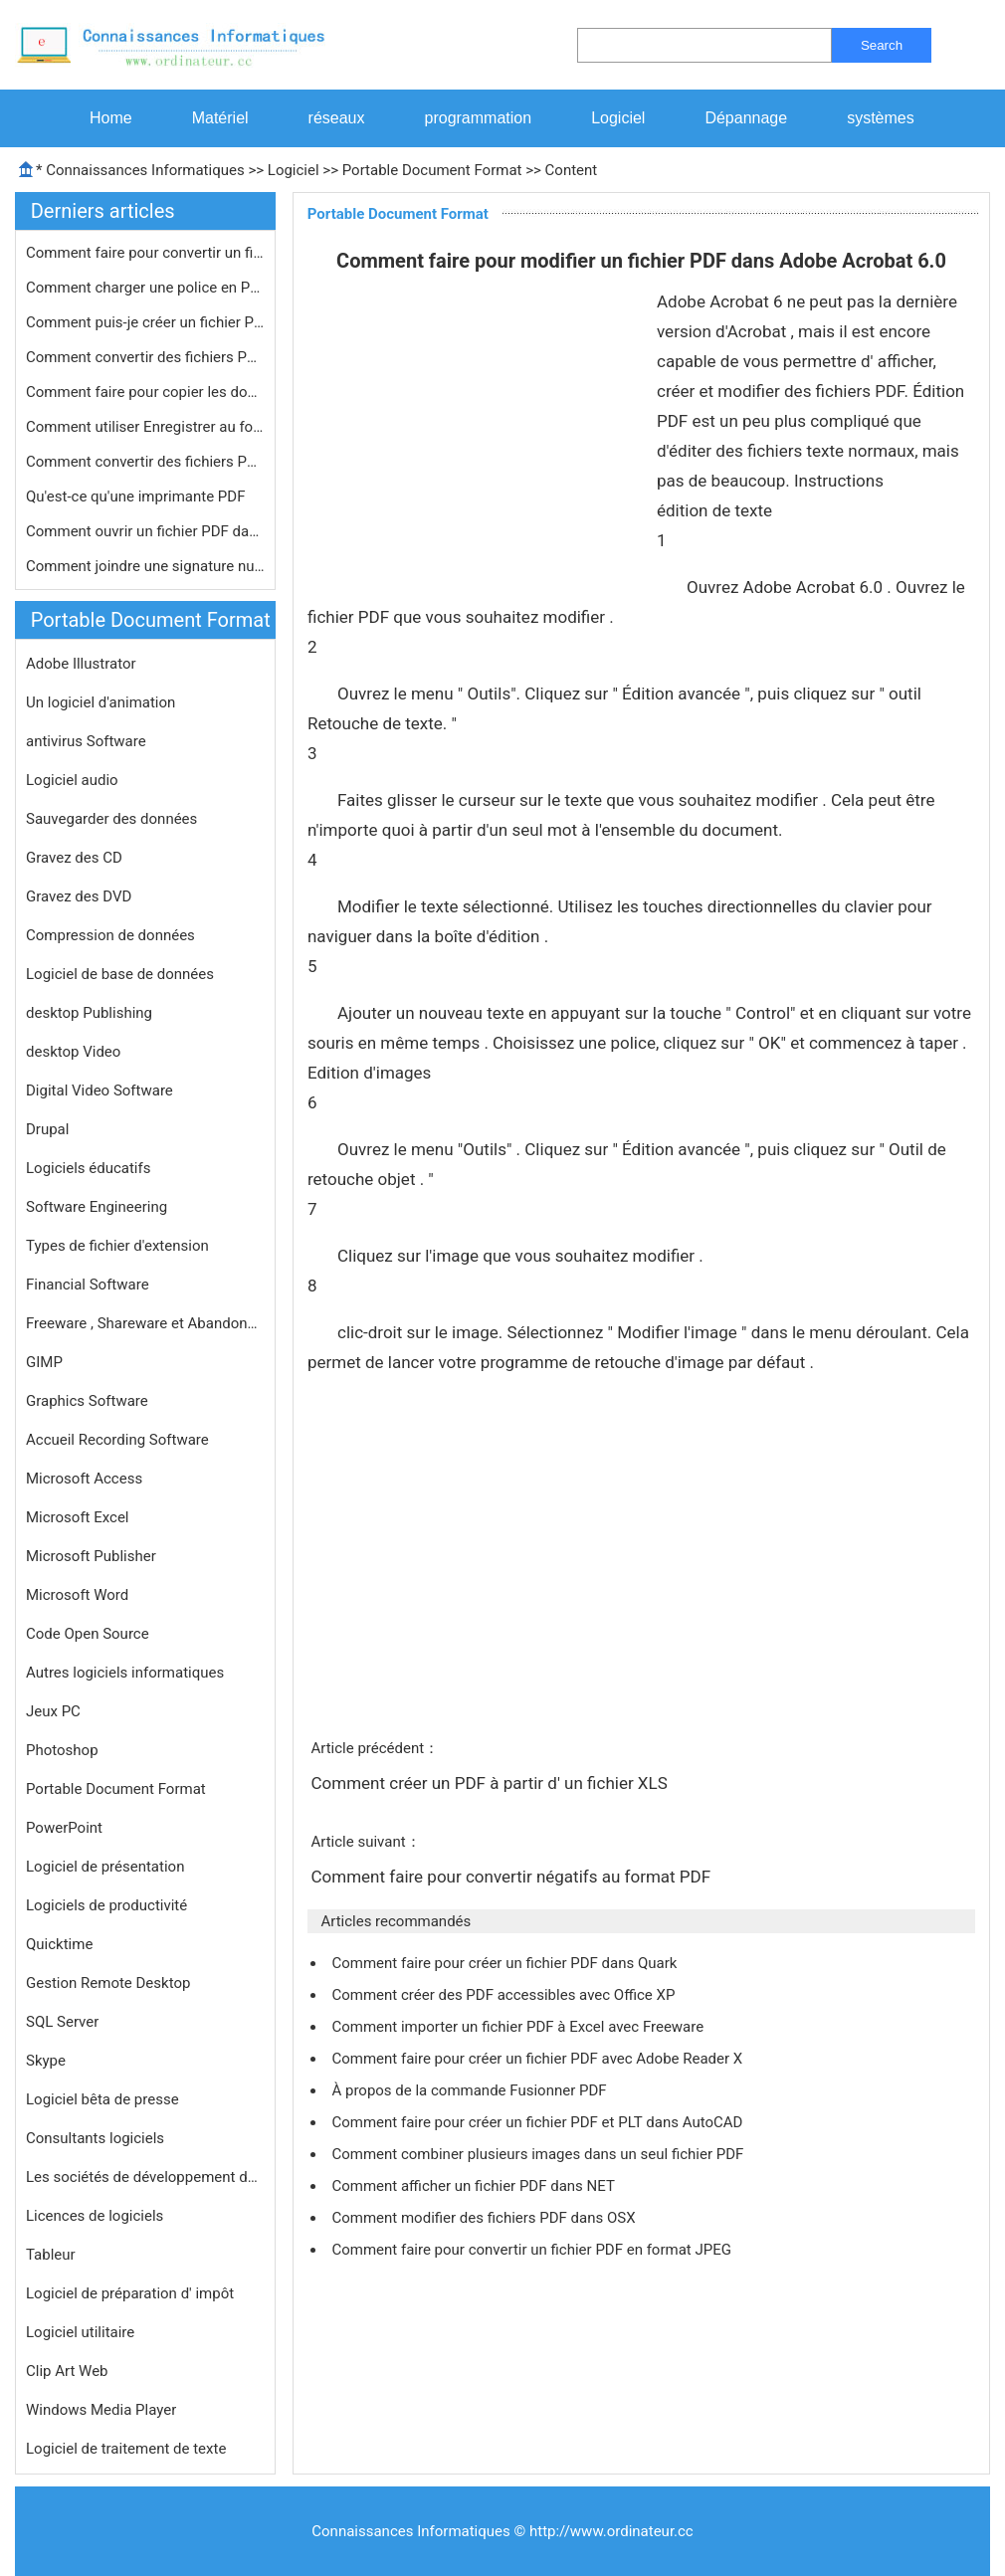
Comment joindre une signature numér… (145, 566)
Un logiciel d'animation (100, 702)
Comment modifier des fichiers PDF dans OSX (485, 2218)
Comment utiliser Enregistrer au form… (145, 427)
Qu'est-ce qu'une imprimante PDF (137, 496)
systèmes (880, 117)
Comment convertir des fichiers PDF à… (145, 357)
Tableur (51, 2255)
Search (882, 45)
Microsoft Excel (77, 1517)
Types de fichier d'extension (117, 1246)
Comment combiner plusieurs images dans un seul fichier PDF (539, 2154)
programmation (478, 117)
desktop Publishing (89, 1013)
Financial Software (87, 1284)
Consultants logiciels (95, 2138)
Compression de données (110, 935)
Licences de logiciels (94, 2216)
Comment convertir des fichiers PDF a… (145, 462)
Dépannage (745, 117)
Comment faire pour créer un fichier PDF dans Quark (506, 1963)
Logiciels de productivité (106, 1905)
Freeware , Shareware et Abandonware (145, 1323)
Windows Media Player (101, 2410)
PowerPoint (64, 1828)
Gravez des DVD (78, 896)
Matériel (220, 117)
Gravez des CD (74, 858)
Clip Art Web (67, 2371)
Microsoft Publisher (91, 1556)
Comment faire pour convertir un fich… (145, 253)
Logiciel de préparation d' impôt (130, 2293)
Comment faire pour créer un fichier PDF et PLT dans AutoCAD (538, 2122)
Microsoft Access (84, 1478)
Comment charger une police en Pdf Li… (145, 288)
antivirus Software (86, 741)
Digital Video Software (99, 1090)
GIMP (44, 1362)
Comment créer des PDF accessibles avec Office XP (505, 1995)
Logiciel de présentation (105, 1867)
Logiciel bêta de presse (102, 2099)
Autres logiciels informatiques (125, 1673)
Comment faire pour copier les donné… (145, 392)
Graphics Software (87, 1401)
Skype (46, 2061)
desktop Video (73, 1052)
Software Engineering (96, 1207)
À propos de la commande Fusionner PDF (470, 2090)
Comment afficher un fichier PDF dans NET (474, 2186)
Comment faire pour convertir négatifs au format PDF (512, 1876)
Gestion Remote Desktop (108, 1983)
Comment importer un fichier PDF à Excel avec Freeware (518, 2027)
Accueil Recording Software (117, 1440)
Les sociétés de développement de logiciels (145, 2177)
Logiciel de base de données (120, 974)
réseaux (336, 117)
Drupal (47, 1129)
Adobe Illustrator (81, 664)
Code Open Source (87, 1634)
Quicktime (59, 1944)
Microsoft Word (77, 1595)
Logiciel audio (72, 780)
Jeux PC (53, 1711)
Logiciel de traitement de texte (126, 2449)
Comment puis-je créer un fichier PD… (145, 322)
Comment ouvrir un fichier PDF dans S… (145, 531)
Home (111, 117)
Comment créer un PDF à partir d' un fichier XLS (491, 1783)
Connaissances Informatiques (145, 170)
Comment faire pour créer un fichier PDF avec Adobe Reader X (538, 2059)
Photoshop (62, 1750)
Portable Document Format (432, 170)
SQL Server (62, 2022)
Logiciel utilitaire (80, 2332)
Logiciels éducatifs (88, 1168)
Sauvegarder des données (111, 819)
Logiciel (618, 117)
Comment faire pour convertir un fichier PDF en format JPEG (532, 2250)
